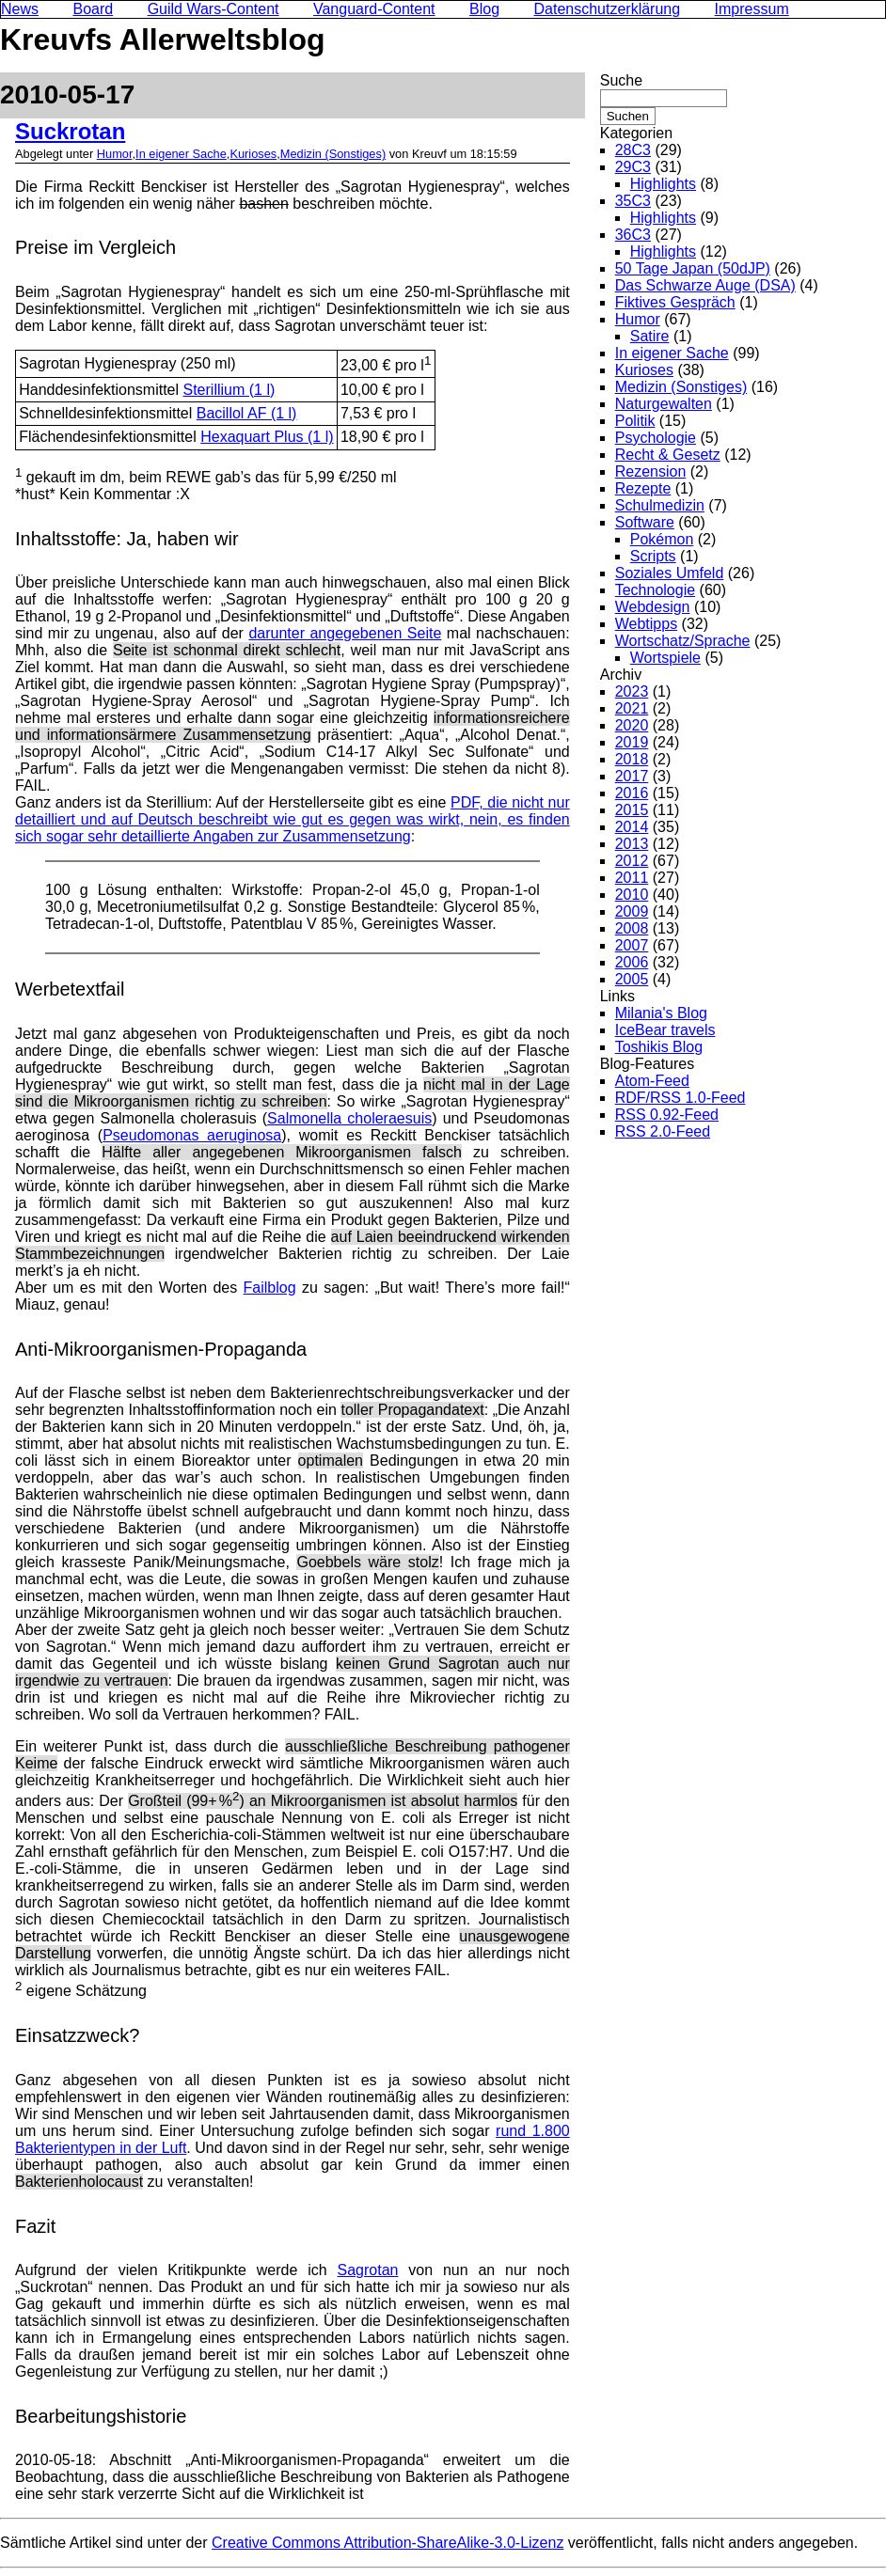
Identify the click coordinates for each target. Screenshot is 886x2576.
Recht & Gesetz (667, 455)
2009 (632, 911)
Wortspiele (665, 658)
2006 (632, 962)
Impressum (752, 9)
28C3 (633, 150)
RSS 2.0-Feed (662, 1131)
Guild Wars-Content (213, 9)
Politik (635, 421)
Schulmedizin (659, 505)
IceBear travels (665, 1030)
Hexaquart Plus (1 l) (266, 437)
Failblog (270, 1288)
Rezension (651, 471)
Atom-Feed (652, 1081)
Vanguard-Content (374, 9)
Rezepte (643, 488)
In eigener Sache (181, 154)
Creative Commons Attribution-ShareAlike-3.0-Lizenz (387, 2543)
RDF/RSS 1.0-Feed (680, 1098)
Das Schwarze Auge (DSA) (705, 285)
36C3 (633, 235)
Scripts (653, 556)
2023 (632, 691)
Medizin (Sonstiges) (333, 154)
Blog (484, 9)
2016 (632, 793)
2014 (632, 827)
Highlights (663, 184)
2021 (632, 708)
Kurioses (253, 154)
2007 (632, 945)
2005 (632, 979)
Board (92, 9)
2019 (632, 742)
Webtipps (646, 624)
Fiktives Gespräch (675, 302)
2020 (632, 725)
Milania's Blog (661, 1013)
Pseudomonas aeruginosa (192, 1135)
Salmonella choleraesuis (349, 1118)
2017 (632, 776)
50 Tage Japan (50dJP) (692, 268)
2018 (632, 759)
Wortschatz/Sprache (683, 641)
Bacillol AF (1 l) (247, 413)
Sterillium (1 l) (229, 390)
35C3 (633, 201)
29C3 (633, 167)
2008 (632, 928)
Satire (650, 336)
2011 (632, 878)
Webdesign (652, 607)
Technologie (655, 590)
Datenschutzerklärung (607, 9)
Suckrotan (70, 131)
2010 (632, 895)
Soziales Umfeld (669, 573)
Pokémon (662, 539)
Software (644, 522)
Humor (115, 154)
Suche (621, 80)
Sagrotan (368, 2270)
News (20, 9)
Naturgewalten (663, 404)
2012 (632, 861)
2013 (632, 844)
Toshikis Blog (659, 1047)
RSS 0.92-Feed (667, 1115)
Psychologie (655, 438)
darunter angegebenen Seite (344, 633)
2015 (632, 810)
